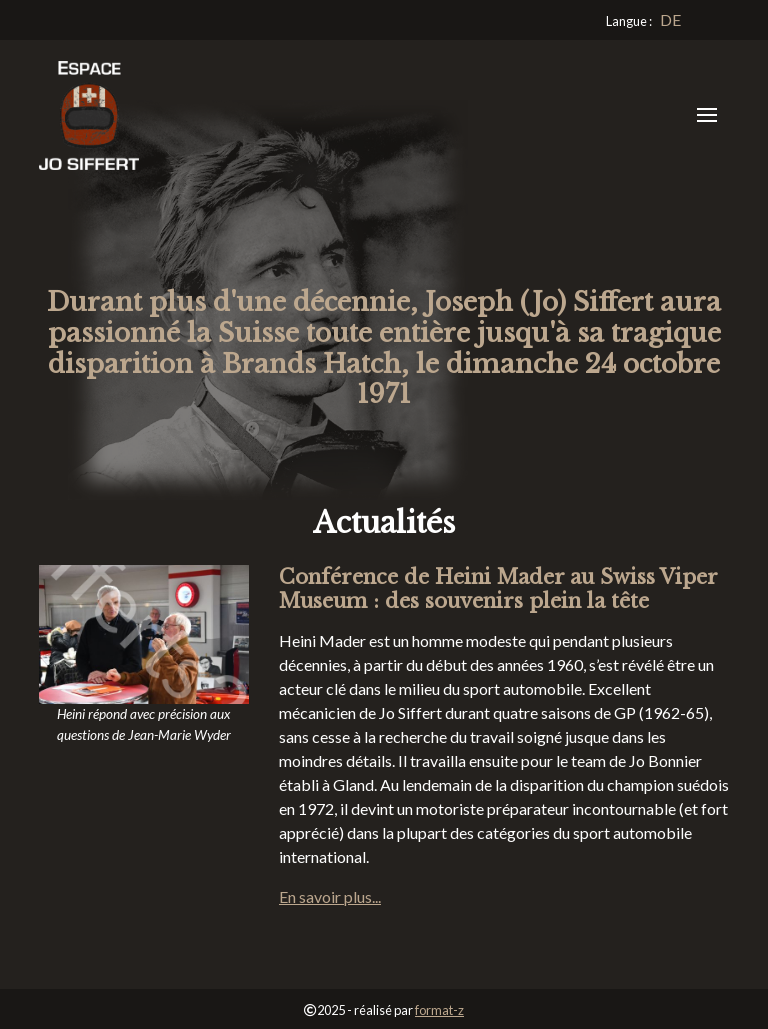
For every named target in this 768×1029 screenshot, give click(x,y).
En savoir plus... (330, 896)
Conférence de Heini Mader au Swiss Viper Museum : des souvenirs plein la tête (498, 589)
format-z (439, 1010)
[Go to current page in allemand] (670, 20)
